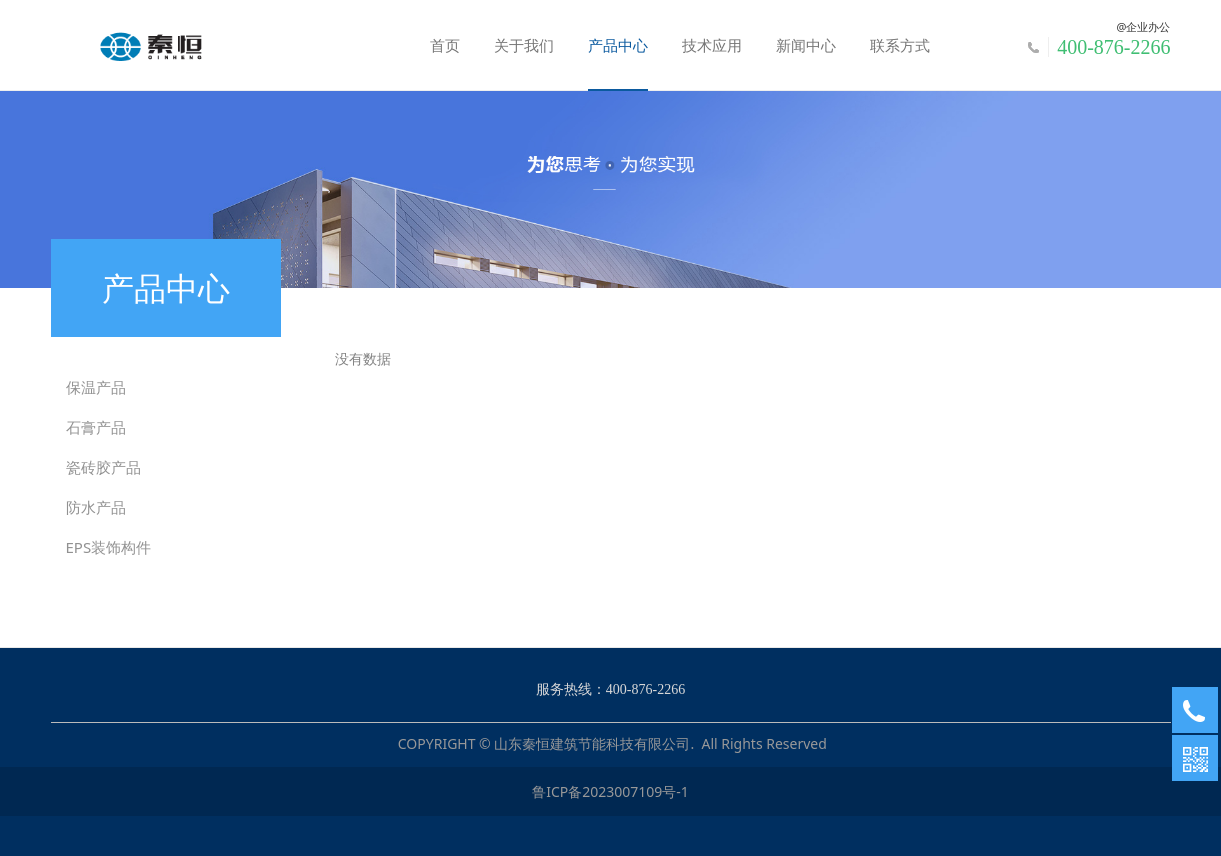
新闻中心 (806, 45)
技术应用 (712, 45)
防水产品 (96, 507)
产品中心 (618, 45)
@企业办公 (1144, 26)
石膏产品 (96, 427)
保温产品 (96, 387)
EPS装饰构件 (109, 547)
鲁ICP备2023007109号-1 (610, 791)
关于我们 (524, 45)
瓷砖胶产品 (103, 467)
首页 (445, 45)
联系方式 (900, 45)
